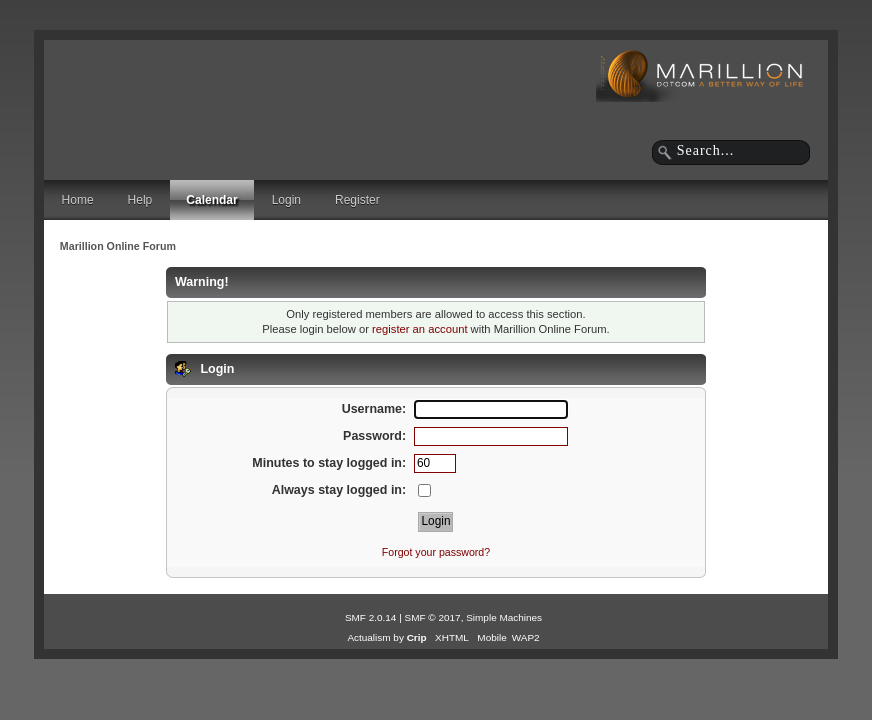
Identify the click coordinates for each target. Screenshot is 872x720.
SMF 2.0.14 (371, 617)
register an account (419, 329)
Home (78, 200)
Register (357, 200)
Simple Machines (504, 617)
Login (286, 200)
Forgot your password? (436, 552)
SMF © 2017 (433, 617)
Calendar (211, 200)
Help (140, 200)
